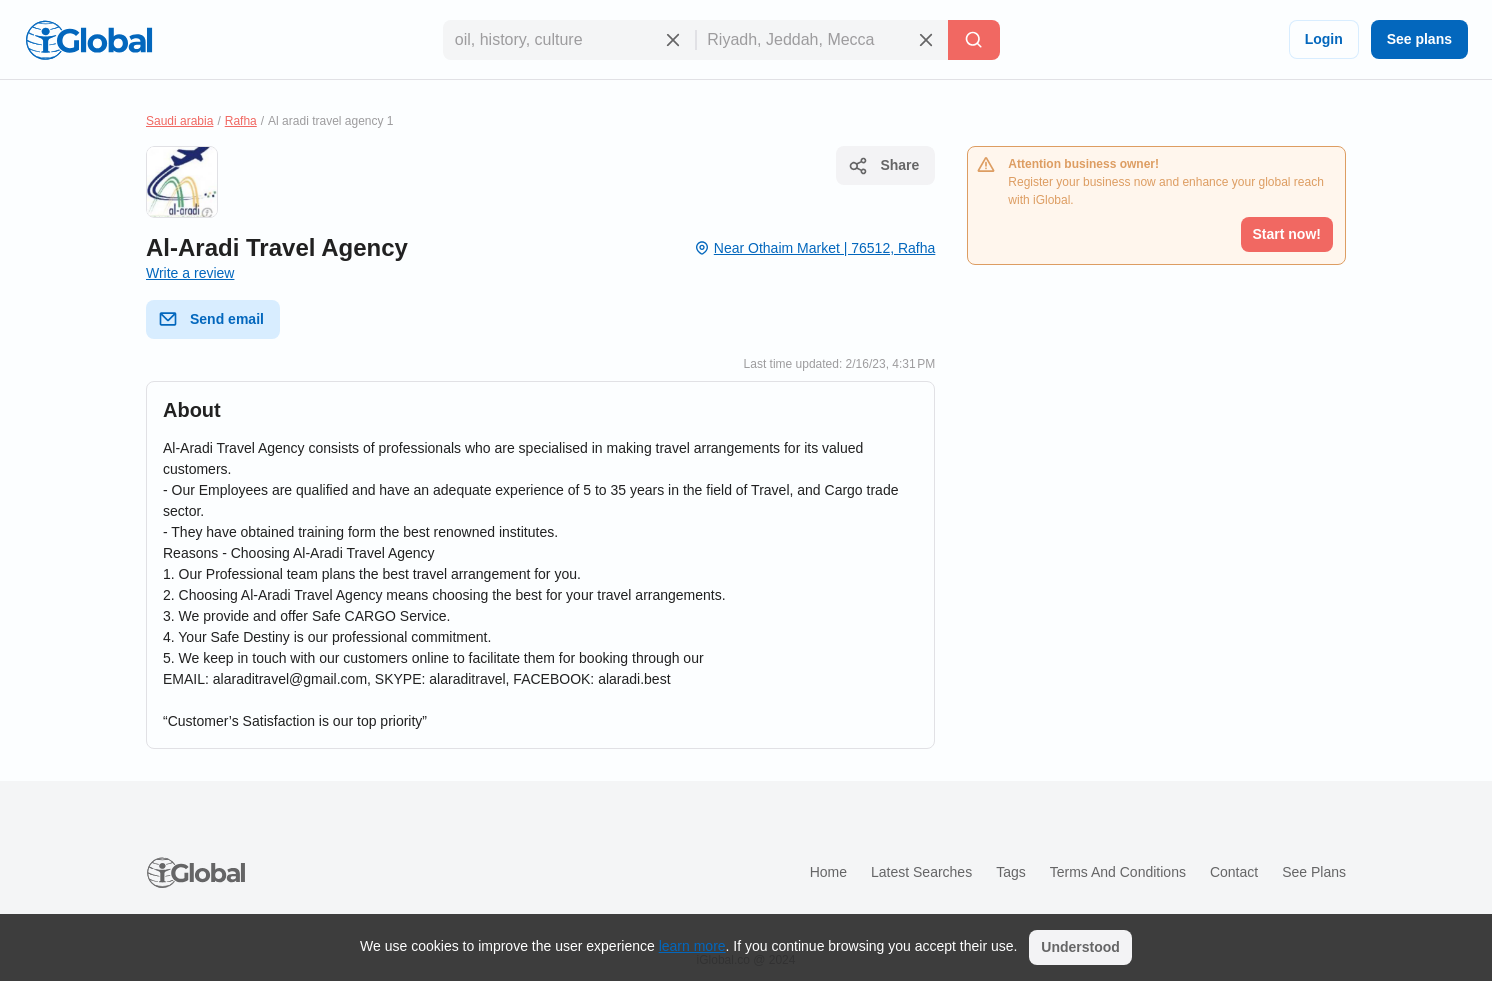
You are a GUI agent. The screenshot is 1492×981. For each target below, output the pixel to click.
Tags (1011, 872)
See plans (1419, 39)
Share (883, 166)
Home (828, 872)
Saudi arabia (179, 121)
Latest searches (921, 872)
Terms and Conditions (1118, 872)
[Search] (974, 40)
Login (1324, 39)
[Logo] (89, 40)
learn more (692, 946)
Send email (211, 319)
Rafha (241, 121)
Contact (1234, 872)
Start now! (1287, 234)
